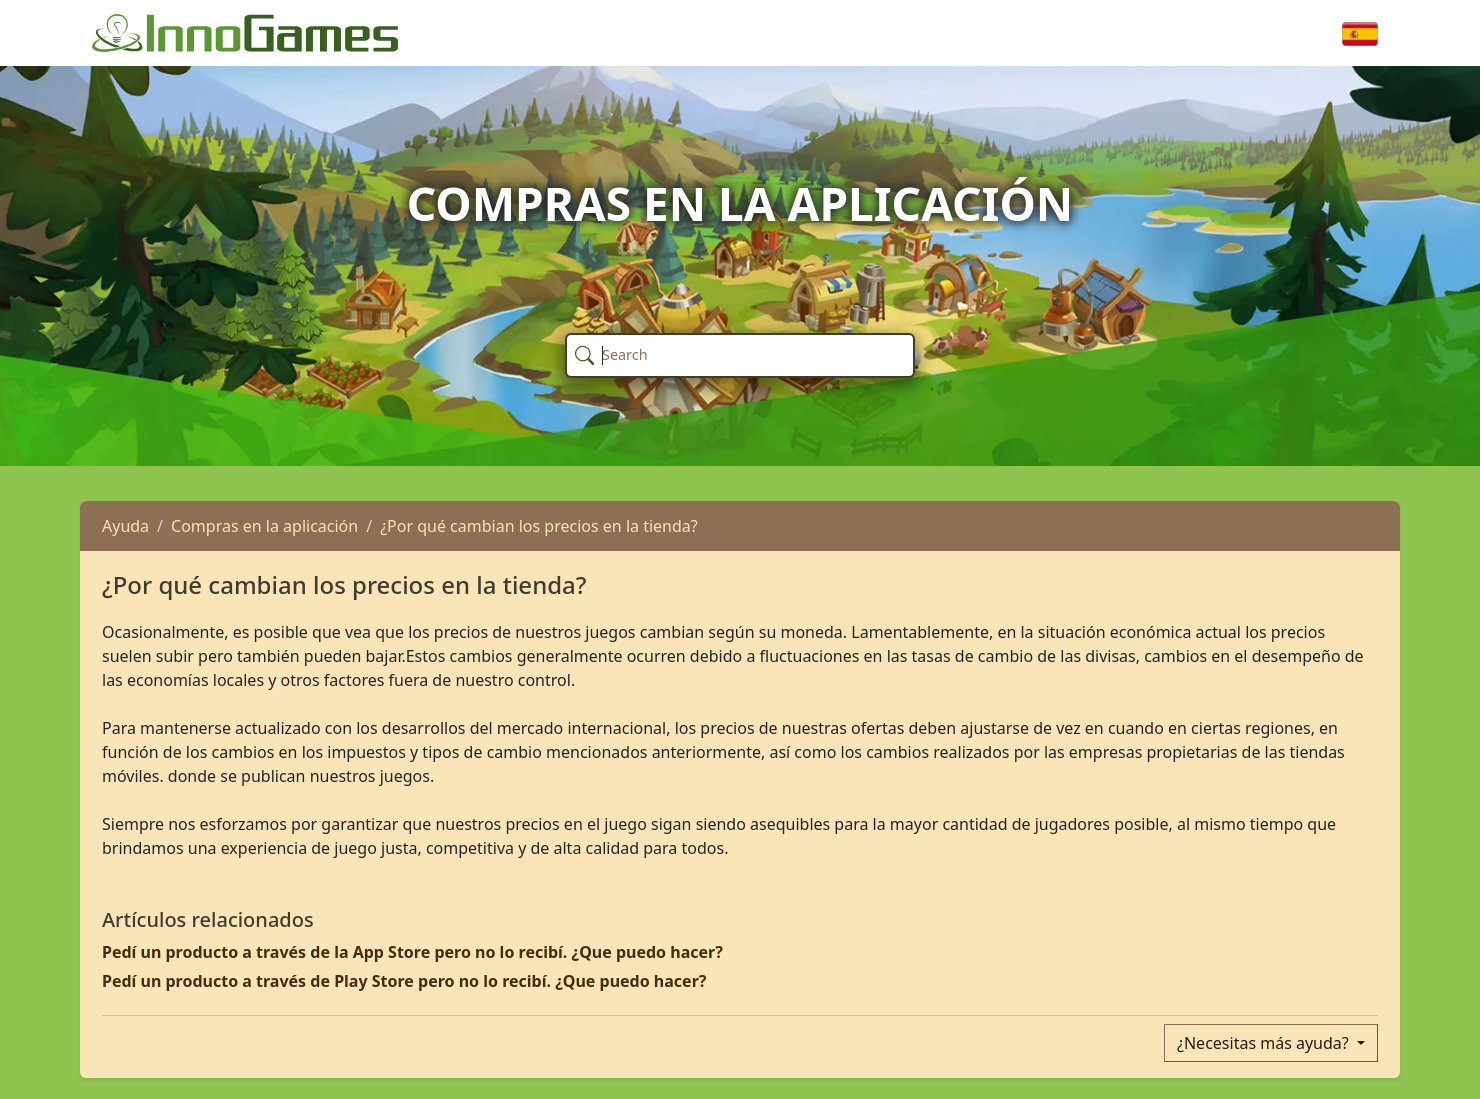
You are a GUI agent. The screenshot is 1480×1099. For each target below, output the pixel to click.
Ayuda (125, 526)
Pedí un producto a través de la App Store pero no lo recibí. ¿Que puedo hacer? (412, 952)
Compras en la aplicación (264, 526)
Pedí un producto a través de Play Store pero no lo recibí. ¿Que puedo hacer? (404, 981)
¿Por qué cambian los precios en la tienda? (539, 526)
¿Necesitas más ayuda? (1265, 1043)
